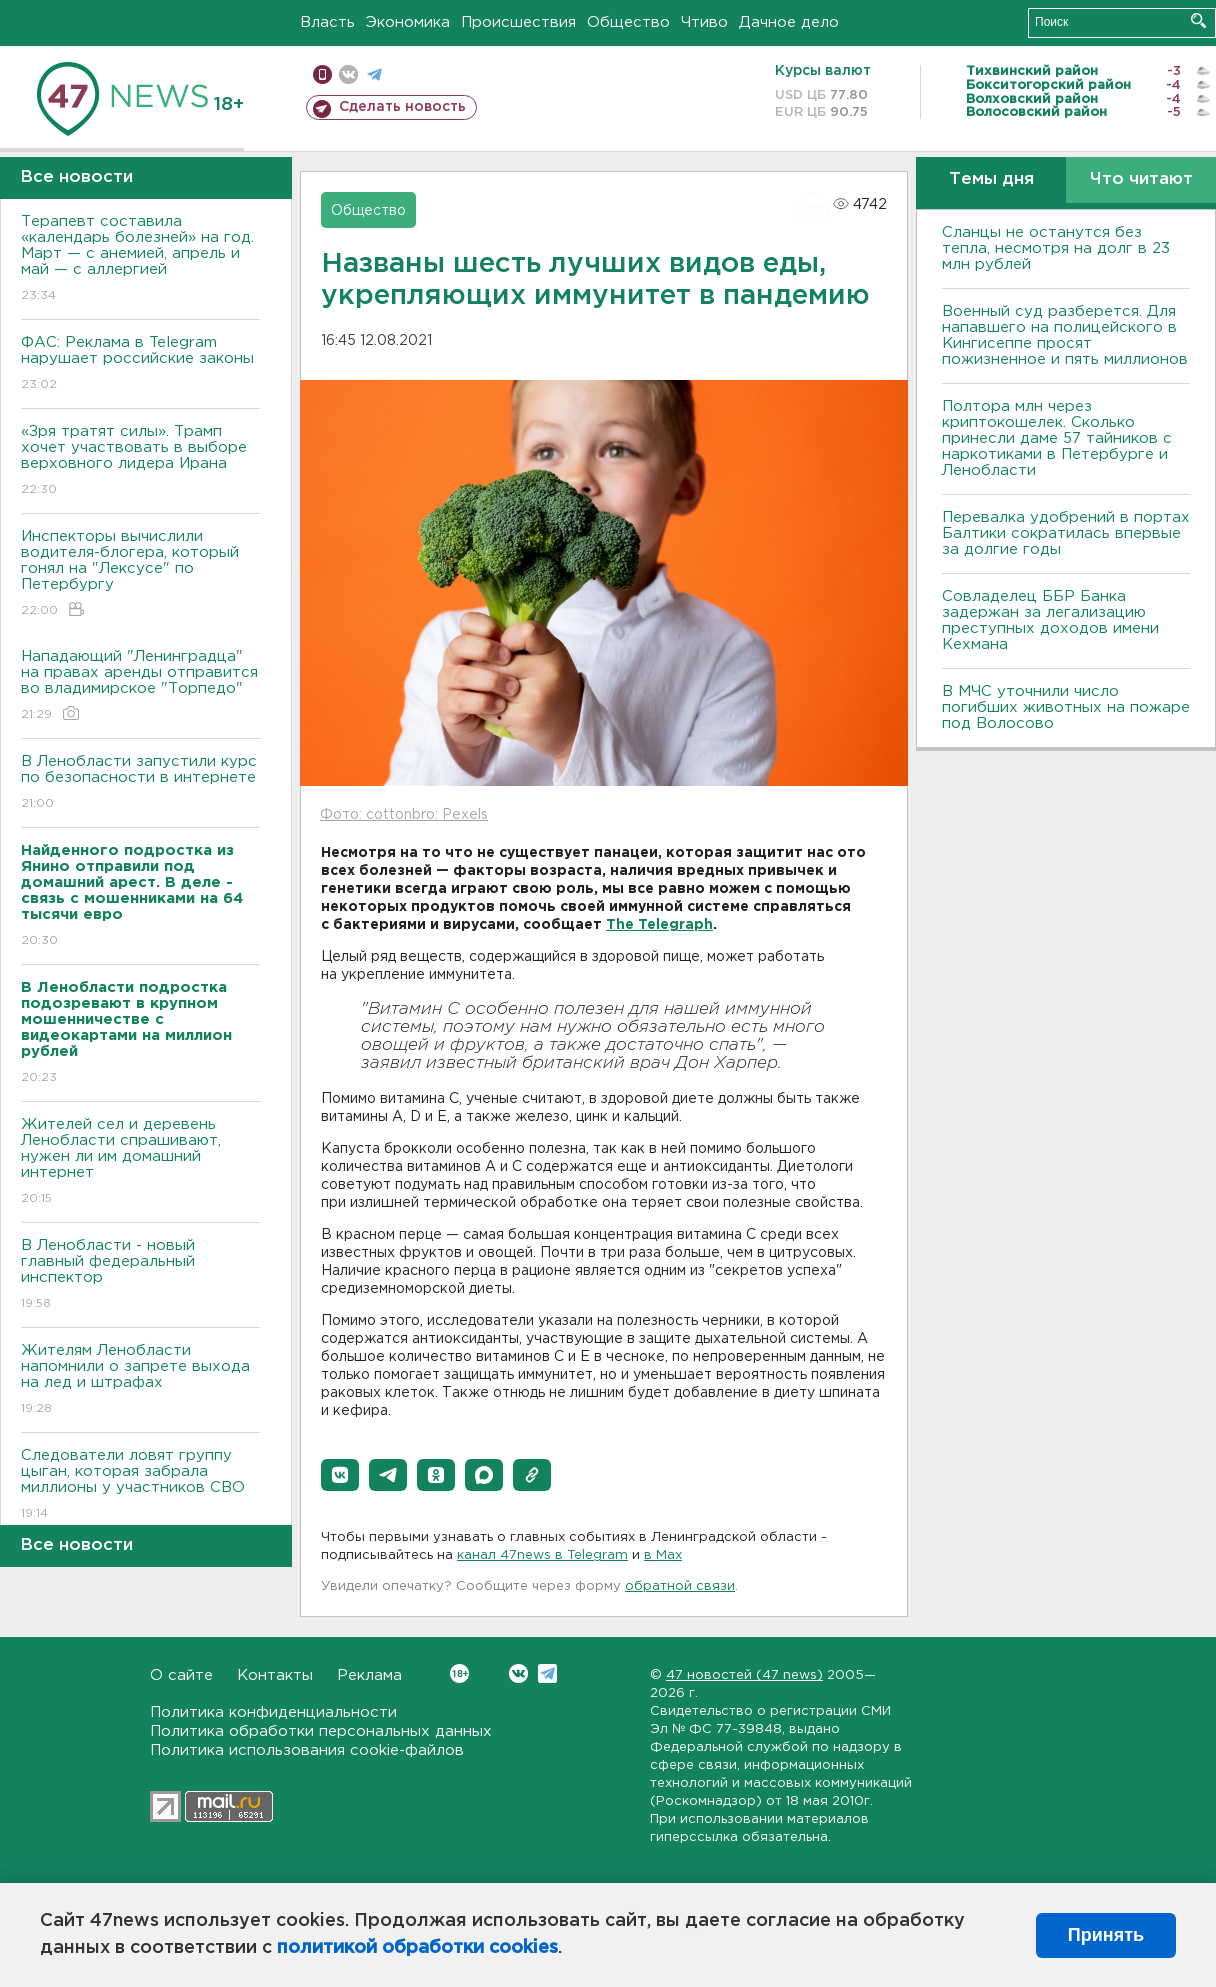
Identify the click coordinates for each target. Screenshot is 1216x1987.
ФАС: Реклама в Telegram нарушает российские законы (140, 364)
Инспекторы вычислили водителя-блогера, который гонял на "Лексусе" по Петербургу (140, 574)
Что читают (1141, 179)
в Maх (663, 1555)
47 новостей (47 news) (744, 1675)
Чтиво (704, 22)
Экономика (408, 22)
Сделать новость (402, 107)
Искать (1198, 20)
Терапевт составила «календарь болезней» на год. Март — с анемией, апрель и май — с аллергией (140, 259)
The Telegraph (659, 925)
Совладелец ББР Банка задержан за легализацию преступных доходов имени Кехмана (1050, 620)
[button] (340, 1475)
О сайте (181, 1675)
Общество (628, 22)
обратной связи (680, 1586)
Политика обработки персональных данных (321, 1731)
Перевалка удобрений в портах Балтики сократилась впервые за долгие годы (1066, 533)
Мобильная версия (322, 74)
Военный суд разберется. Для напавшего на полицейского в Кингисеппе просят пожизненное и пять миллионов (1065, 335)
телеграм (374, 74)
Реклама (369, 1675)
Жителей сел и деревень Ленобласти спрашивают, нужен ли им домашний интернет (140, 1162)
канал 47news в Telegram (542, 1555)
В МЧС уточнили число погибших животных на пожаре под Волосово (1066, 707)
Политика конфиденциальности (273, 1712)
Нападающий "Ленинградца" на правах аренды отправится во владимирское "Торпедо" (140, 686)
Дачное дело (789, 22)
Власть (327, 22)
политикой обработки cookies (417, 1948)
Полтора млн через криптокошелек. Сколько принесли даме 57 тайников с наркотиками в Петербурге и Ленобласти (1057, 438)
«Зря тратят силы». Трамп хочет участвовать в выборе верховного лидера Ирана (140, 461)
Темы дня (991, 179)
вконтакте (348, 74)
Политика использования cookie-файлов (307, 1750)
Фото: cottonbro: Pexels (404, 815)
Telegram (547, 1673)
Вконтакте (459, 1673)
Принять (1106, 1935)
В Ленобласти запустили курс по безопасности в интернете (140, 783)
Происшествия (518, 22)
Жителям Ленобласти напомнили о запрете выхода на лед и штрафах (140, 1380)
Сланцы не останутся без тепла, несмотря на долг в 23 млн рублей (1056, 248)
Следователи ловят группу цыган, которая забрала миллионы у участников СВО (140, 1485)
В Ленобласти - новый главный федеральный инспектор (140, 1275)
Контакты (275, 1675)
